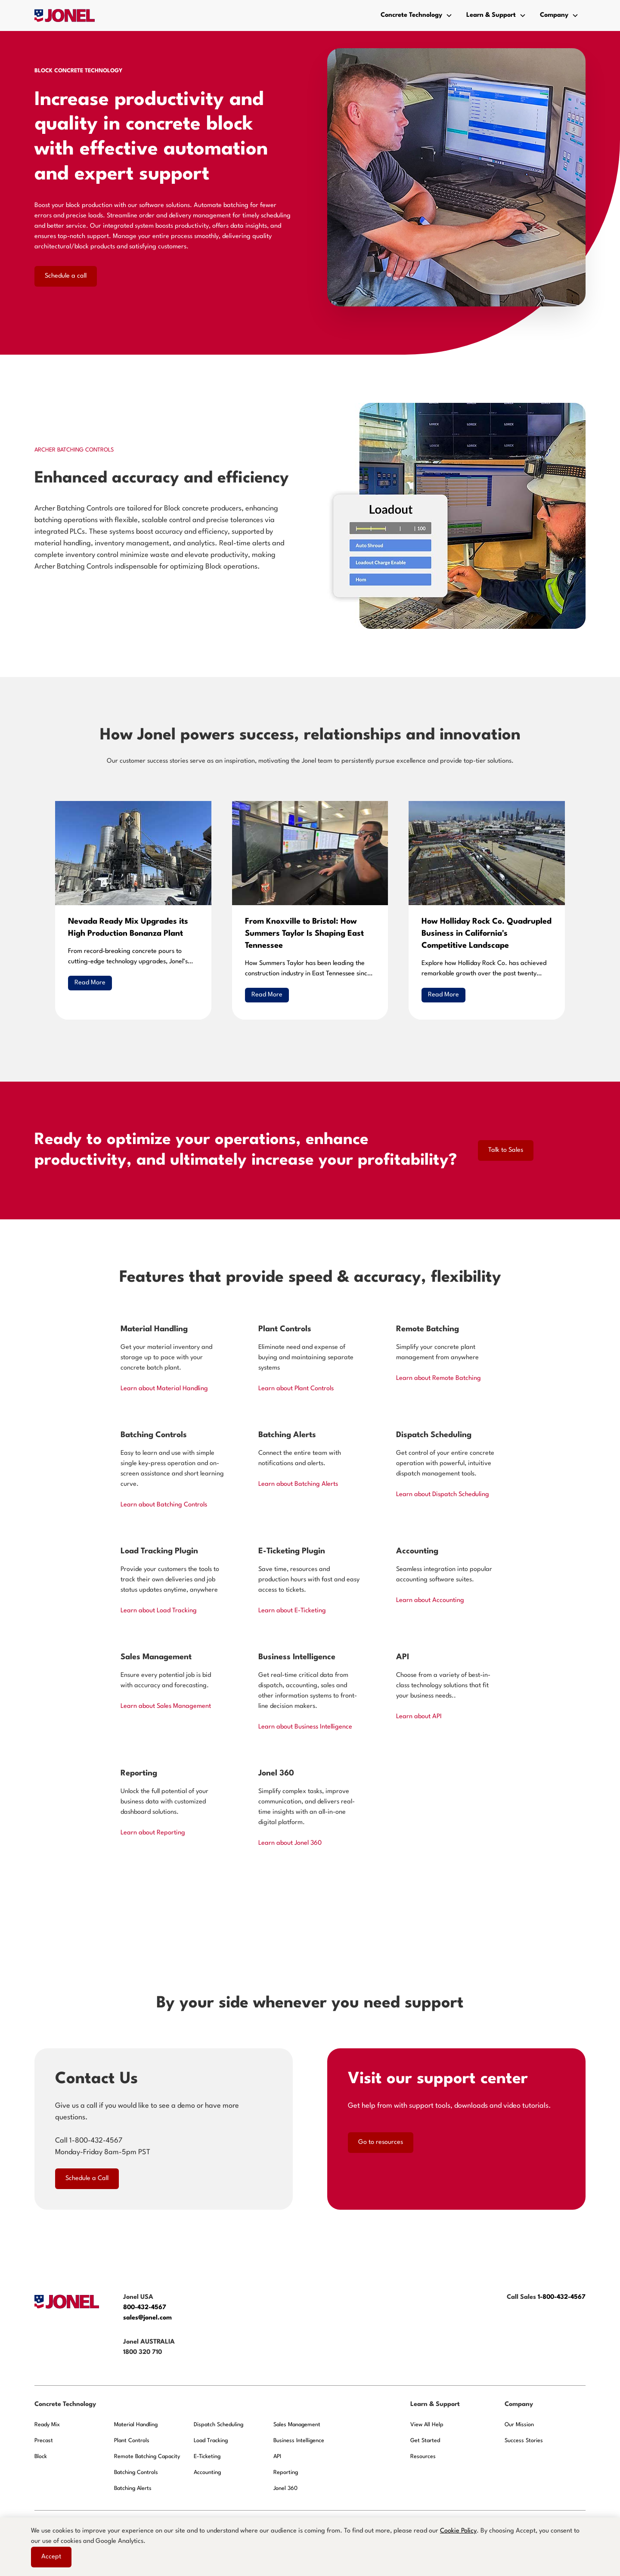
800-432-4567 (145, 2307)
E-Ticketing (207, 2456)
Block (40, 2456)
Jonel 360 (285, 2488)
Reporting (285, 2472)
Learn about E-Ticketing (292, 1611)
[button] (416, 15)
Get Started (425, 2440)
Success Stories (524, 2440)
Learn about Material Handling (164, 1388)
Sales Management (296, 2425)
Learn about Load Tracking (159, 1611)
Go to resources (380, 2142)
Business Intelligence (298, 2440)
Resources (423, 2456)
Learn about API (419, 1716)
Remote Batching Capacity (147, 2456)
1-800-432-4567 (562, 2297)
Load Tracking (211, 2440)
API (277, 2456)
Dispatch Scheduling (218, 2425)
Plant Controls (131, 2440)
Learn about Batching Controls (164, 1505)
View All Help (426, 2425)
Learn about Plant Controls (296, 1388)
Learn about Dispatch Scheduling (442, 1494)
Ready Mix (47, 2425)
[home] (64, 15)
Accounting (207, 2472)
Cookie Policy (458, 2531)
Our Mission (519, 2425)
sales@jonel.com (147, 2318)
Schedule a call (66, 276)
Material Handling (136, 2425)
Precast (43, 2440)
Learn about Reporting (153, 1833)
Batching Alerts (133, 2488)
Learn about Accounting (430, 1600)
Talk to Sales (505, 1150)
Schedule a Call (86, 2178)
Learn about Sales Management (166, 1706)
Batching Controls (136, 2472)
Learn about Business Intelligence (305, 1727)
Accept (51, 2557)
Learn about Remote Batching (438, 1378)
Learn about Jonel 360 (290, 1843)
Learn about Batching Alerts (298, 1484)
